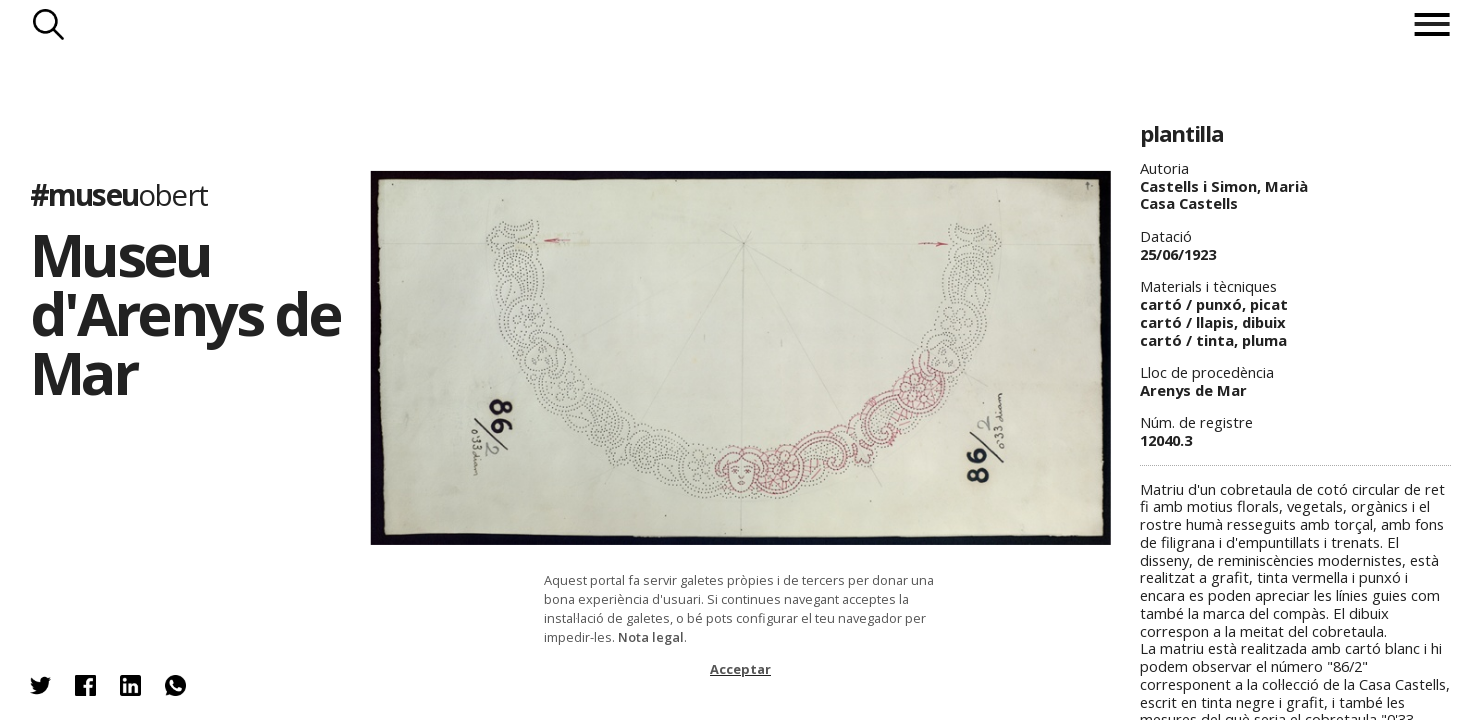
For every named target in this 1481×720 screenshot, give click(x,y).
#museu (118, 194)
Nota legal (651, 637)
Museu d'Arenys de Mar (185, 313)
